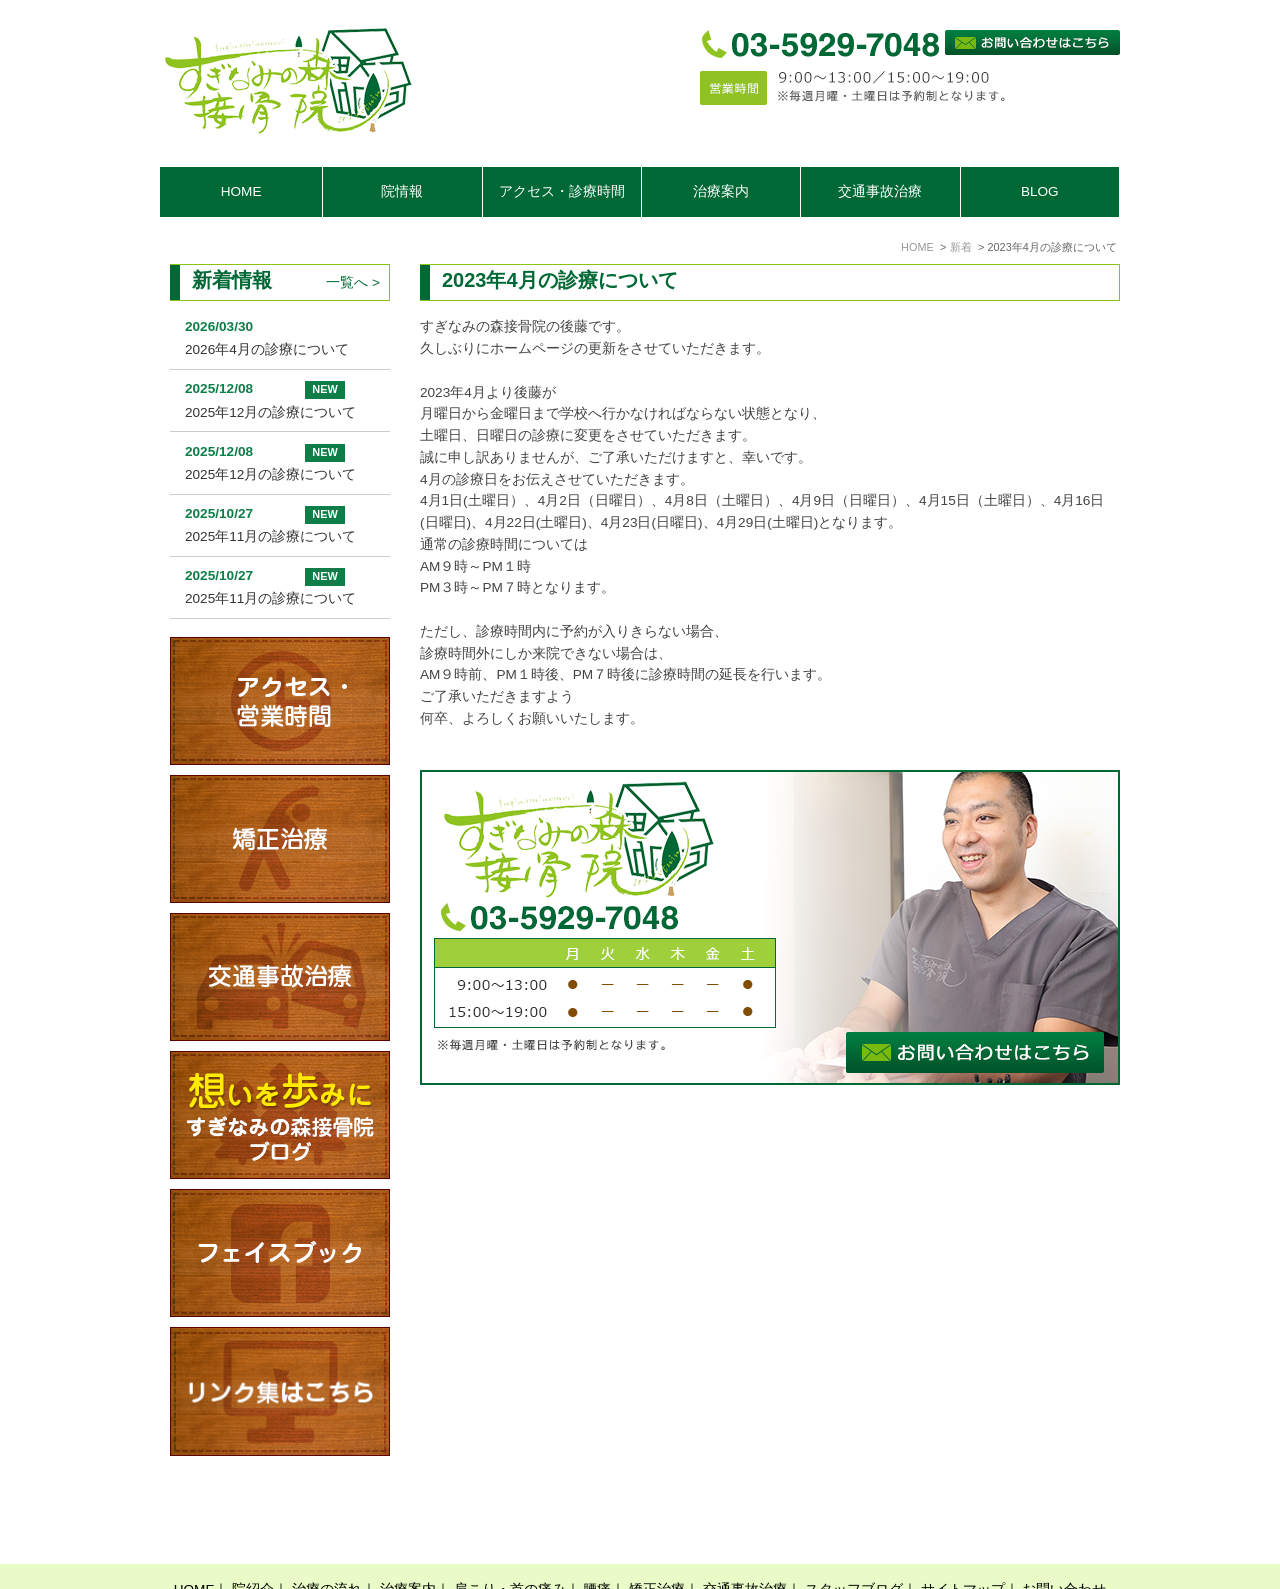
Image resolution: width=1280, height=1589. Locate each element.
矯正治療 (657, 1541)
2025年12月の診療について (270, 412)
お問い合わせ (1064, 1541)
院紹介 (253, 1541)
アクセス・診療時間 (562, 191)
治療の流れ (327, 1541)
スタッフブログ (854, 1541)
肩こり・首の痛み (510, 1541)
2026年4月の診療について (267, 349)
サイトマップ (963, 1541)
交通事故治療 (880, 191)
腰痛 (597, 1541)
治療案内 (408, 1541)
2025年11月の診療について (270, 536)
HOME (241, 191)
